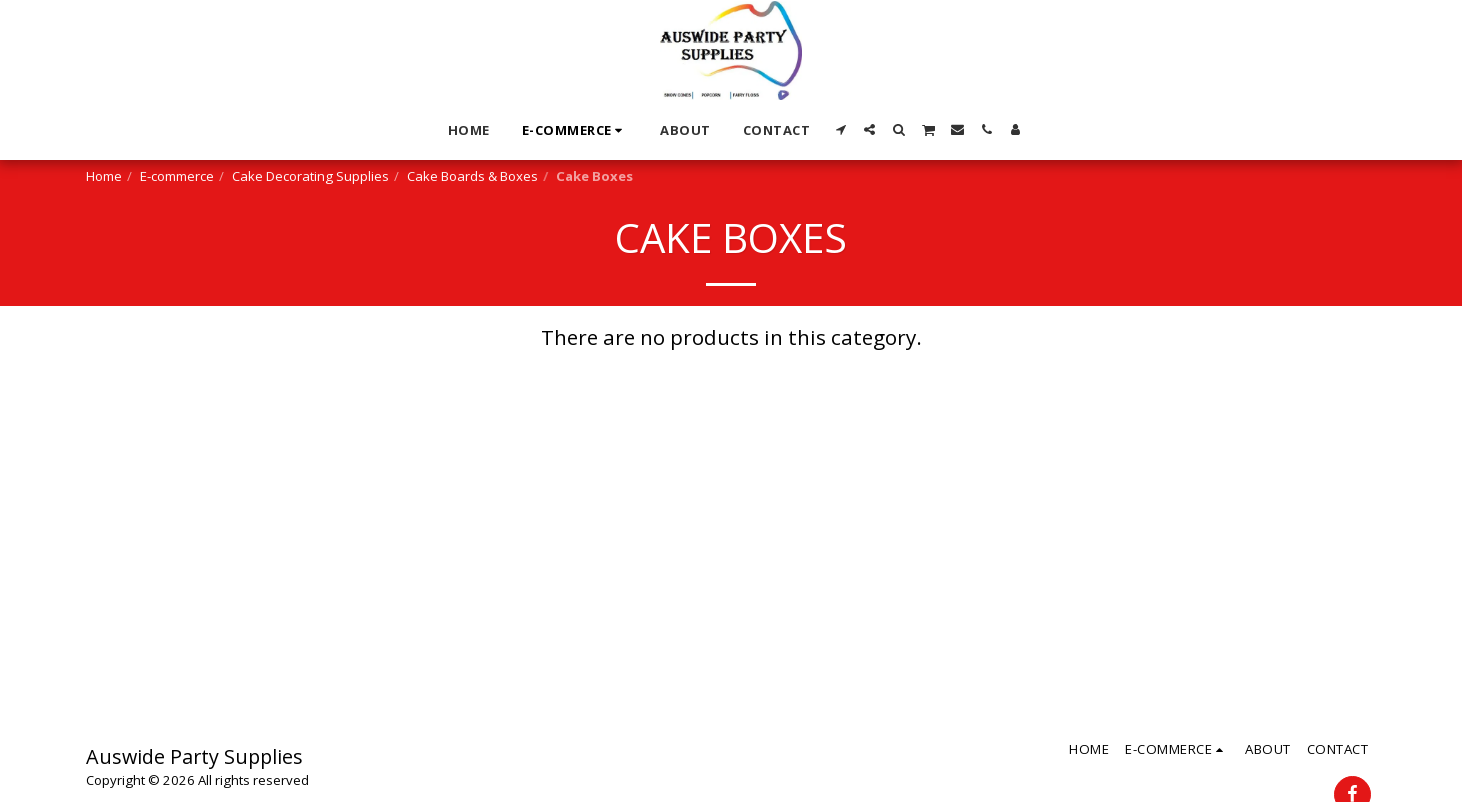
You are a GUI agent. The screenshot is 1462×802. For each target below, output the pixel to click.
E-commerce (177, 176)
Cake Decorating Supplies (310, 176)
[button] (840, 129)
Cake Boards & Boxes (472, 176)
